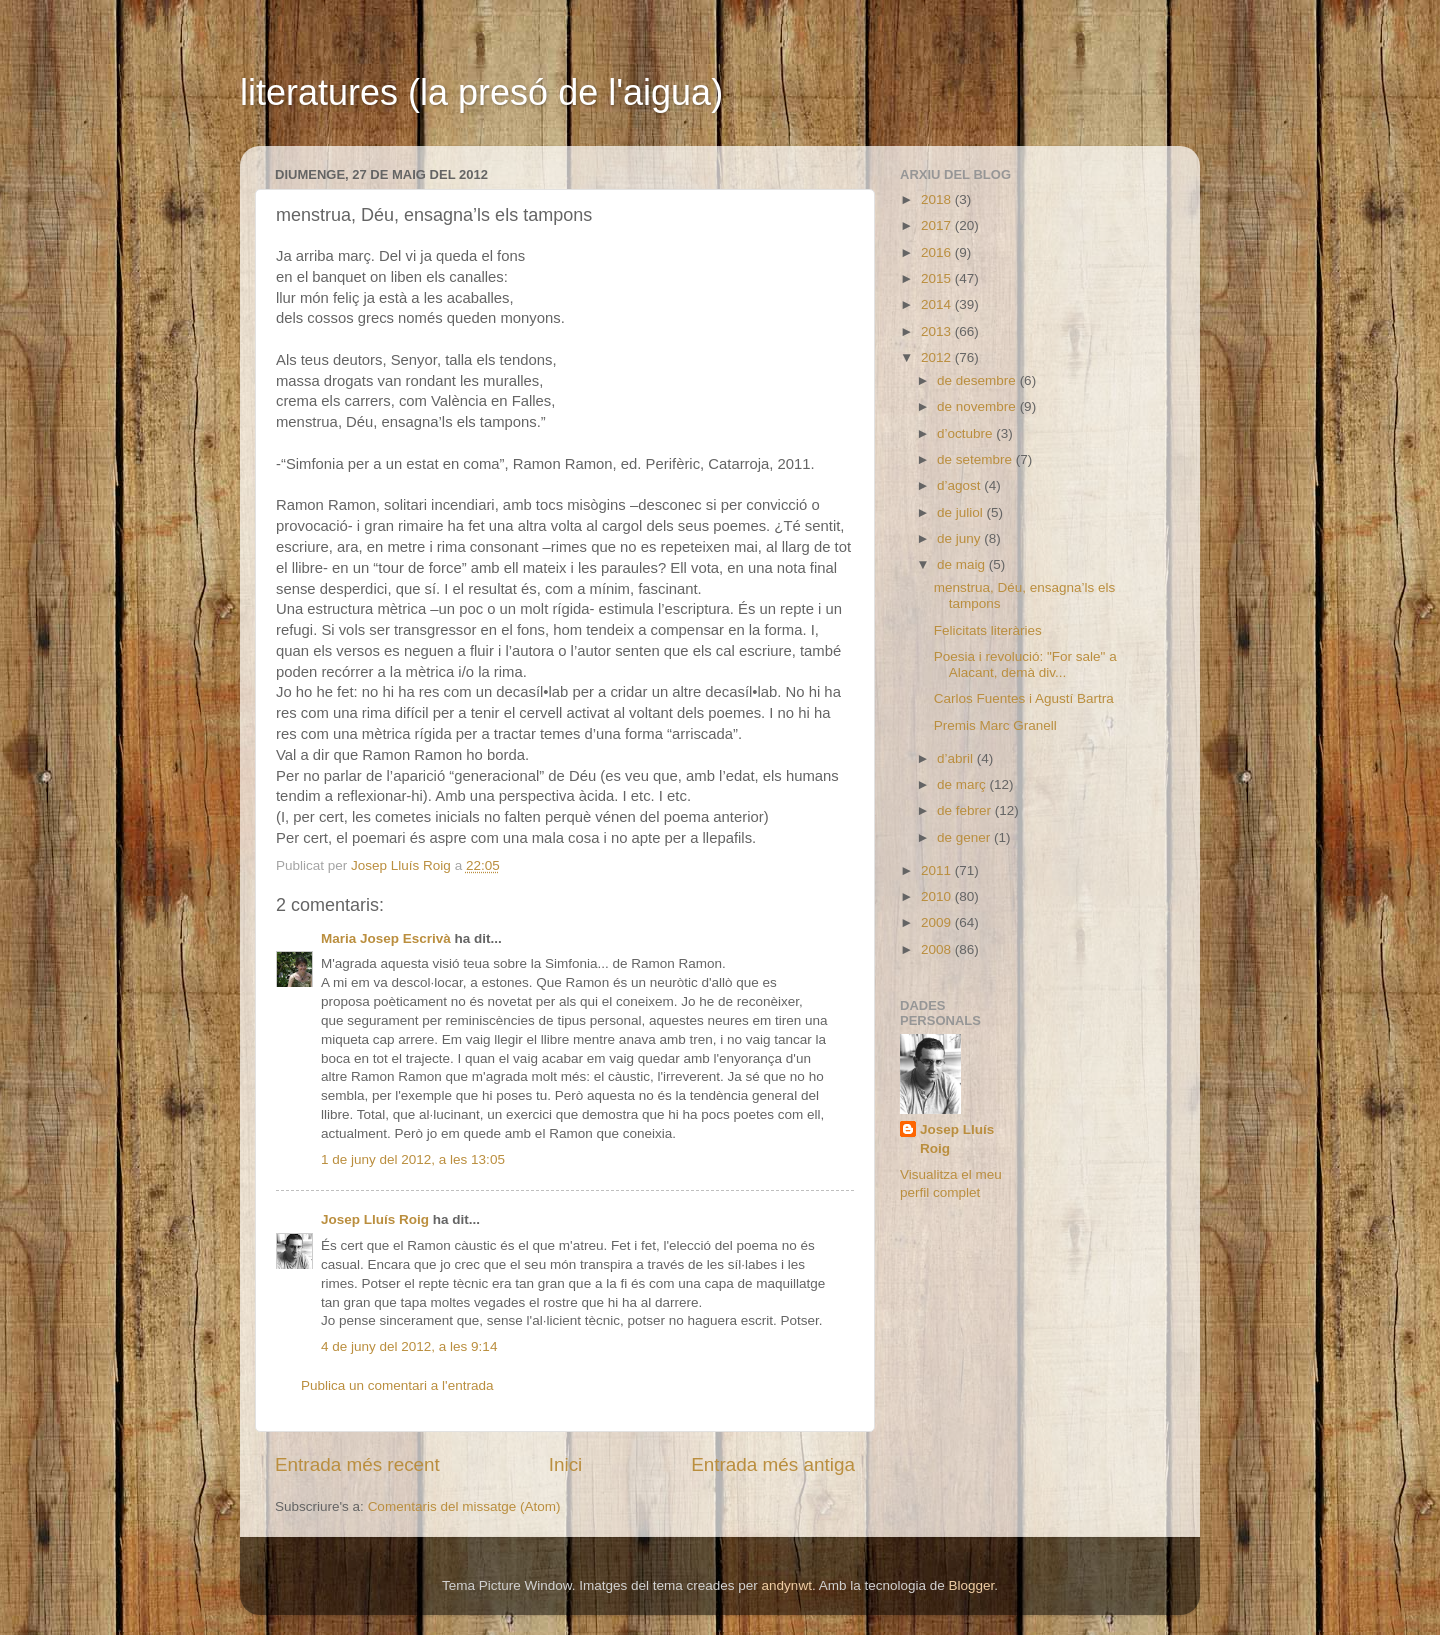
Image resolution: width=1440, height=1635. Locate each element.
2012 (938, 357)
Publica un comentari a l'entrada (397, 1385)
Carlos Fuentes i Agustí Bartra (1024, 698)
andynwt (787, 1585)
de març (963, 784)
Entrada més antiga (773, 1464)
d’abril (957, 758)
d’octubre (966, 433)
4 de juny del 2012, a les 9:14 (409, 1346)
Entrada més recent (357, 1464)
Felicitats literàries (988, 630)
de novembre (978, 406)
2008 (938, 949)
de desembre (978, 380)
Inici (566, 1464)
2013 (938, 331)
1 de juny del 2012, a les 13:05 (413, 1159)
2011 (938, 870)
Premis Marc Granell (995, 725)
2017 (938, 225)
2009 (938, 922)
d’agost (960, 485)
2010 (938, 896)
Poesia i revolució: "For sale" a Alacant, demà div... (1025, 664)
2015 (938, 278)
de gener (965, 837)
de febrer (966, 810)
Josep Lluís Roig (375, 1219)
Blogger (971, 1585)
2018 (938, 199)
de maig (963, 564)
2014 (938, 304)
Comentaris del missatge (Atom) (464, 1506)
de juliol (962, 512)
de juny (960, 538)
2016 (938, 252)
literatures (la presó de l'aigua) (481, 92)
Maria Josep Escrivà (386, 938)
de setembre (976, 459)
